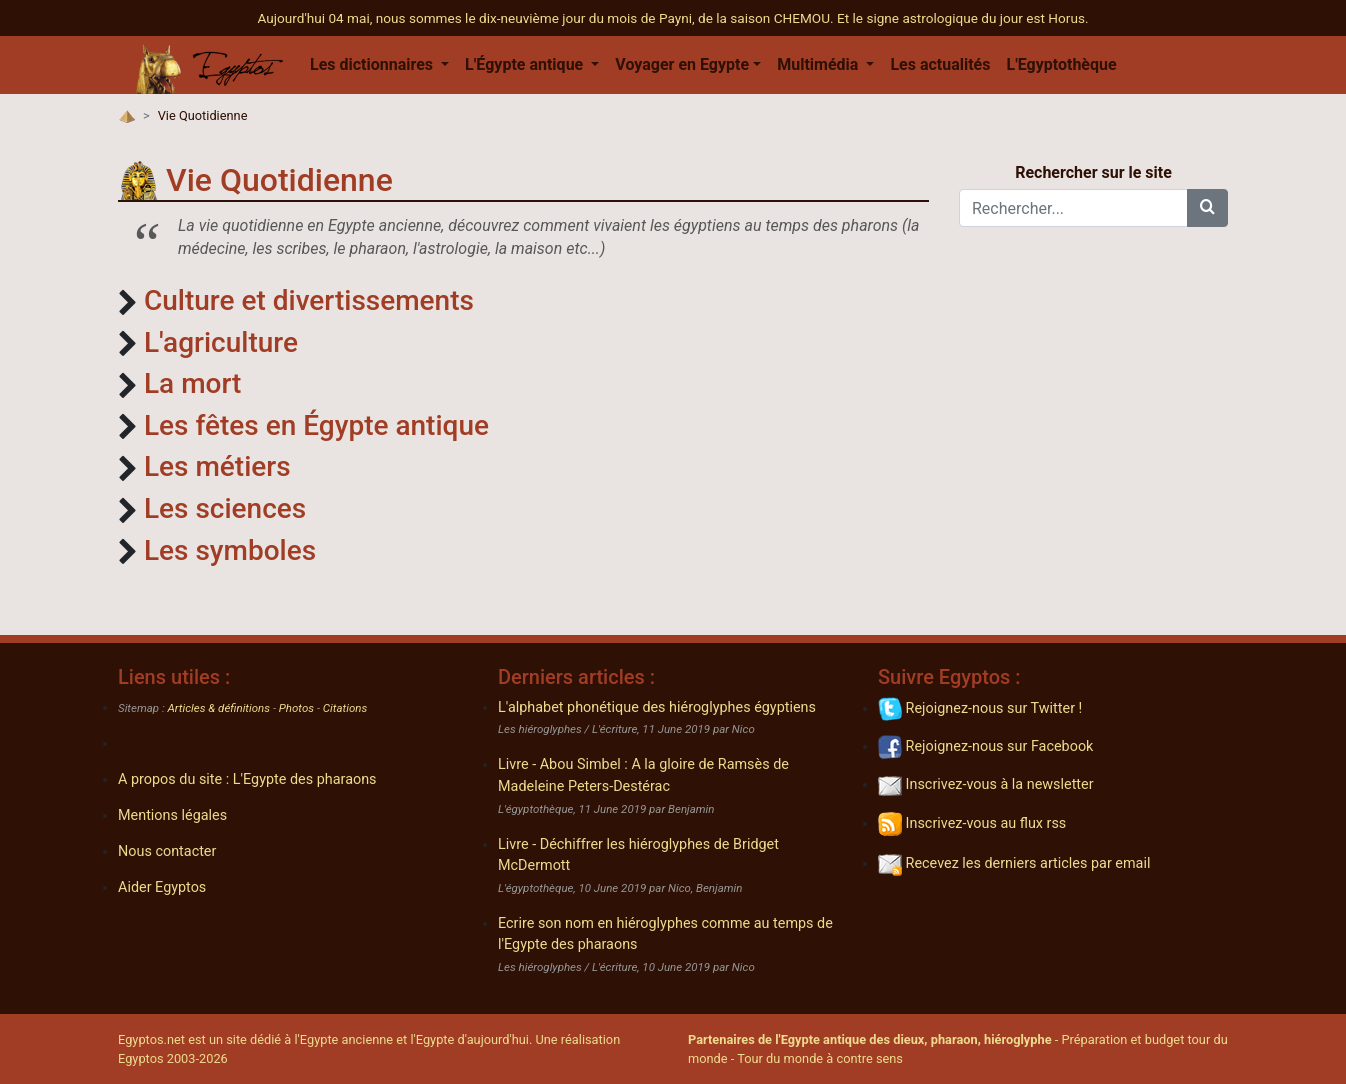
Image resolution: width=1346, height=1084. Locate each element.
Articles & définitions (219, 708)
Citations (345, 708)
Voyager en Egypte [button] (682, 64)
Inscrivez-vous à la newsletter (986, 784)
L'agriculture (221, 342)
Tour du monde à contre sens (820, 1058)
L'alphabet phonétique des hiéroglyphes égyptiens (657, 707)
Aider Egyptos (162, 887)
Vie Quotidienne (203, 115)
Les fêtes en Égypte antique (316, 425)
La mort (192, 383)
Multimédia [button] (819, 64)
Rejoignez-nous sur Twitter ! (980, 708)
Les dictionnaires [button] (373, 64)
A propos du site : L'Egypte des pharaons (247, 779)
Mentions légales (172, 815)
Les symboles (230, 550)
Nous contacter (167, 851)
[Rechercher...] (1073, 208)
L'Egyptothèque (1061, 64)
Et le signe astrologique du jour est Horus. (963, 18)
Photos (296, 708)
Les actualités (940, 64)
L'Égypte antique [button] (526, 64)
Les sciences (225, 508)
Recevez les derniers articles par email (1014, 863)
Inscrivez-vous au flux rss (972, 823)
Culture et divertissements (309, 300)
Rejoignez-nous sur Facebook (985, 746)
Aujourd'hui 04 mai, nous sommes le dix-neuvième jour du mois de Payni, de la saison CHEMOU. (546, 18)
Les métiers (217, 466)
